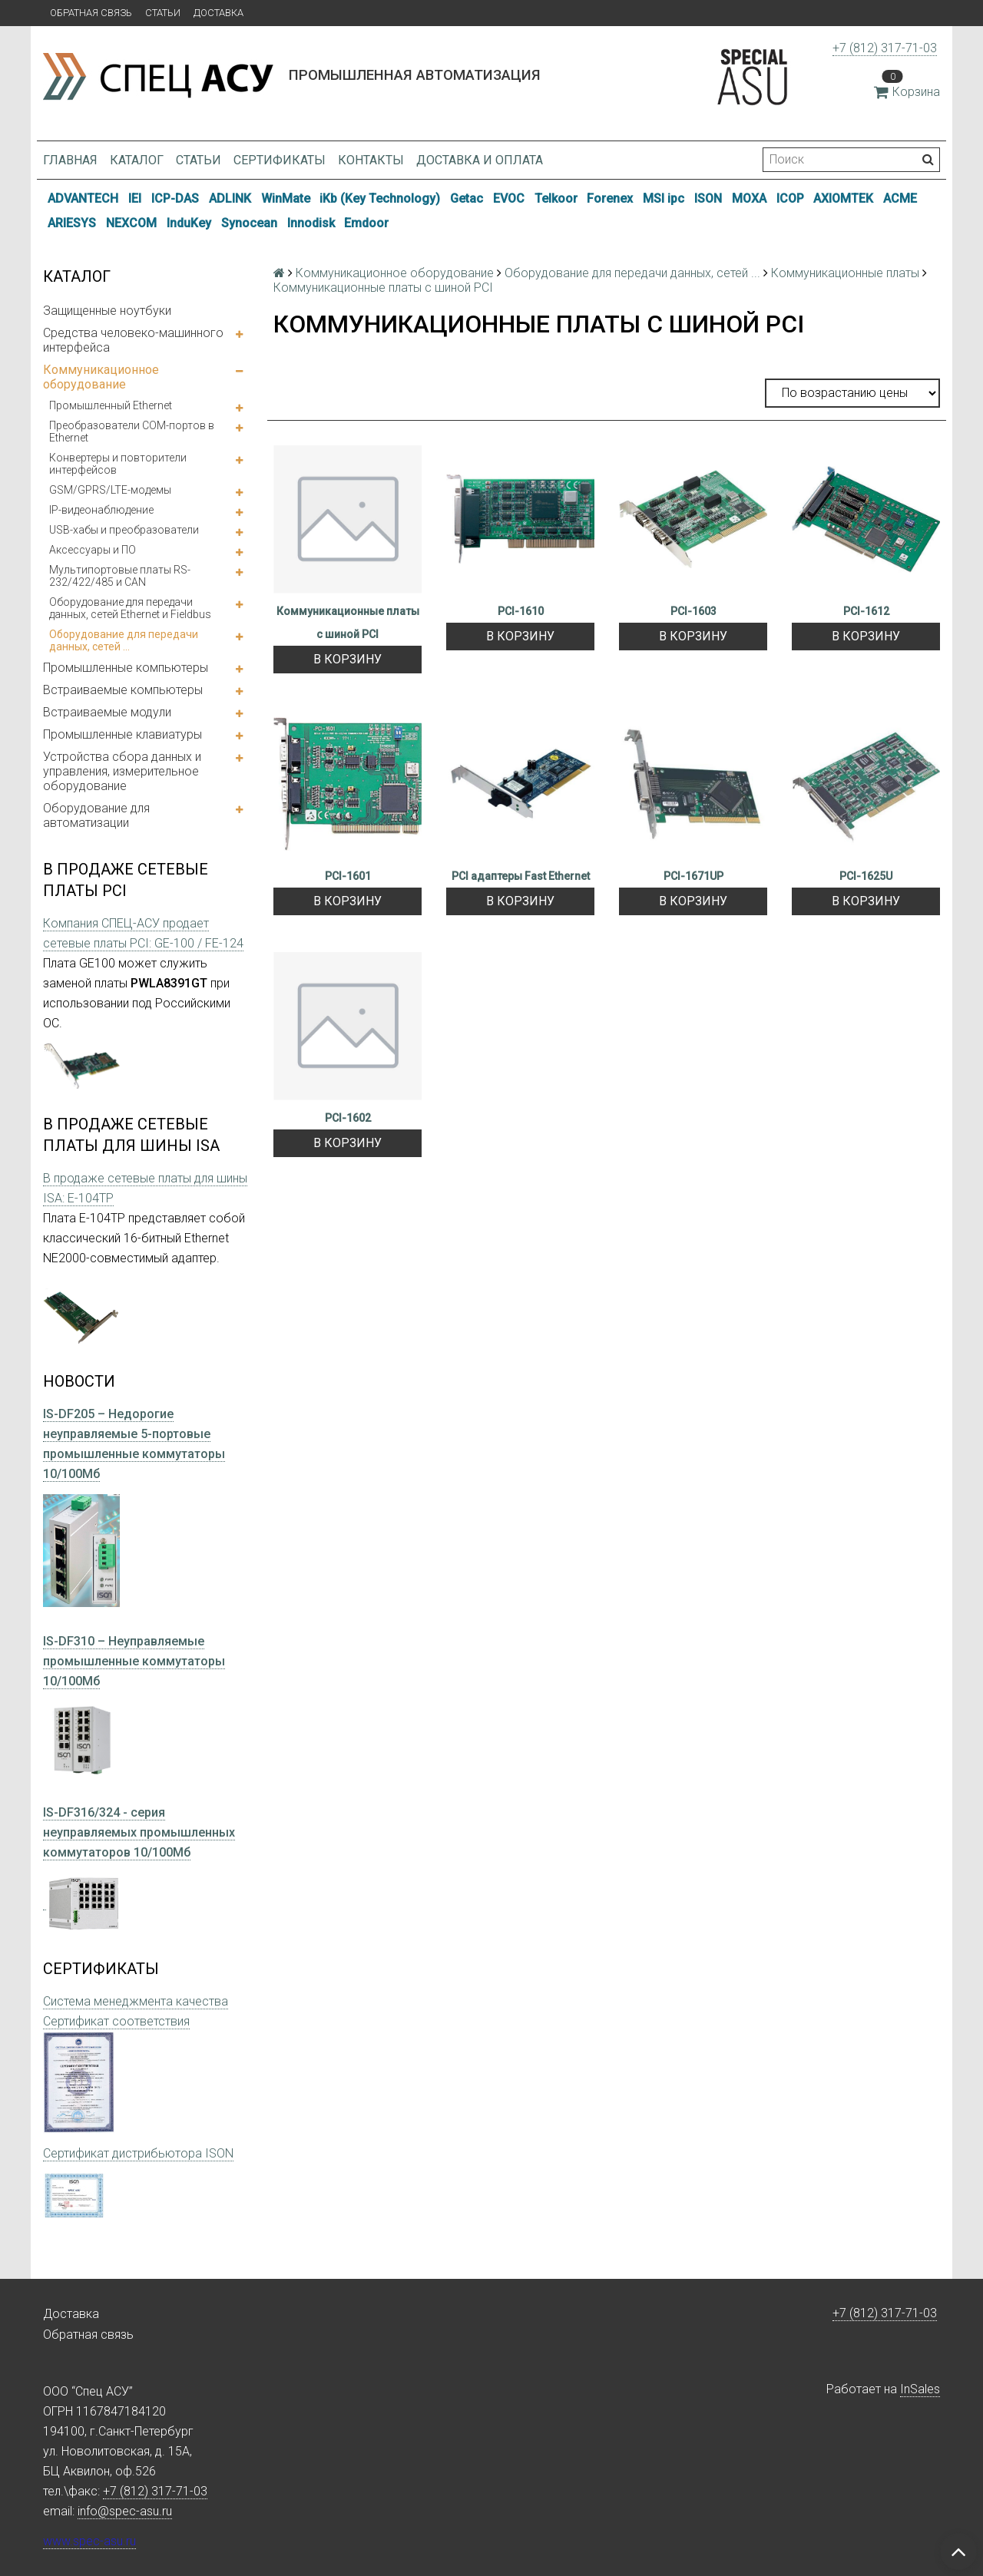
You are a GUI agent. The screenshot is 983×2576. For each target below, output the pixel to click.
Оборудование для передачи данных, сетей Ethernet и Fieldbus (130, 608)
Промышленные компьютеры (125, 667)
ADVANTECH (83, 198)
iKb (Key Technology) (379, 198)
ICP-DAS (175, 198)
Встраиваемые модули (107, 712)
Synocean (249, 223)
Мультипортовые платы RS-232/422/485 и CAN (119, 576)
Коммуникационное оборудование (101, 377)
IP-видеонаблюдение (101, 510)
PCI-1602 (348, 1118)
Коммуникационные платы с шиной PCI (347, 622)
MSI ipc (663, 198)
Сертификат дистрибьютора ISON (138, 2153)
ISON (708, 198)
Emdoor (366, 223)
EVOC (509, 198)
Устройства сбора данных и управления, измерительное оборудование (122, 771)
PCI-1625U (865, 876)
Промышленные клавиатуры (122, 734)
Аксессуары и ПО (92, 550)
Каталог (137, 160)
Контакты (371, 160)
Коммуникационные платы (845, 273)
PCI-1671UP (693, 876)
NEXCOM (131, 223)
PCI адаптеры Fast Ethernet (521, 876)
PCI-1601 (348, 876)
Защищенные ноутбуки (107, 310)
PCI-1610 (521, 611)
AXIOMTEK (843, 198)
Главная (70, 160)
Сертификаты (279, 160)
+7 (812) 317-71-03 (884, 48)
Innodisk (311, 223)
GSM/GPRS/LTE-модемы (110, 490)
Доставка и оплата (479, 160)
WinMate (285, 198)
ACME (900, 198)
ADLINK (230, 198)
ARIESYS (72, 223)
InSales (920, 2389)
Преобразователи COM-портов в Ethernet (131, 431)
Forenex (610, 198)
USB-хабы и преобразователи (124, 530)
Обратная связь (91, 12)
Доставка (218, 12)
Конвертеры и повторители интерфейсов (118, 463)
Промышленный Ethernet (110, 405)
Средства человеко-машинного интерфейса (133, 340)
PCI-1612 (866, 611)
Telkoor (556, 198)
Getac (466, 198)
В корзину (347, 659)
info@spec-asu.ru (125, 2511)
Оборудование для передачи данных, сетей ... (123, 640)
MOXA (749, 198)
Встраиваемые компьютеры (123, 690)
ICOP (790, 198)
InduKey (189, 223)
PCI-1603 (693, 611)
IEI (134, 198)
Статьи (162, 12)
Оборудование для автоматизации (96, 815)
